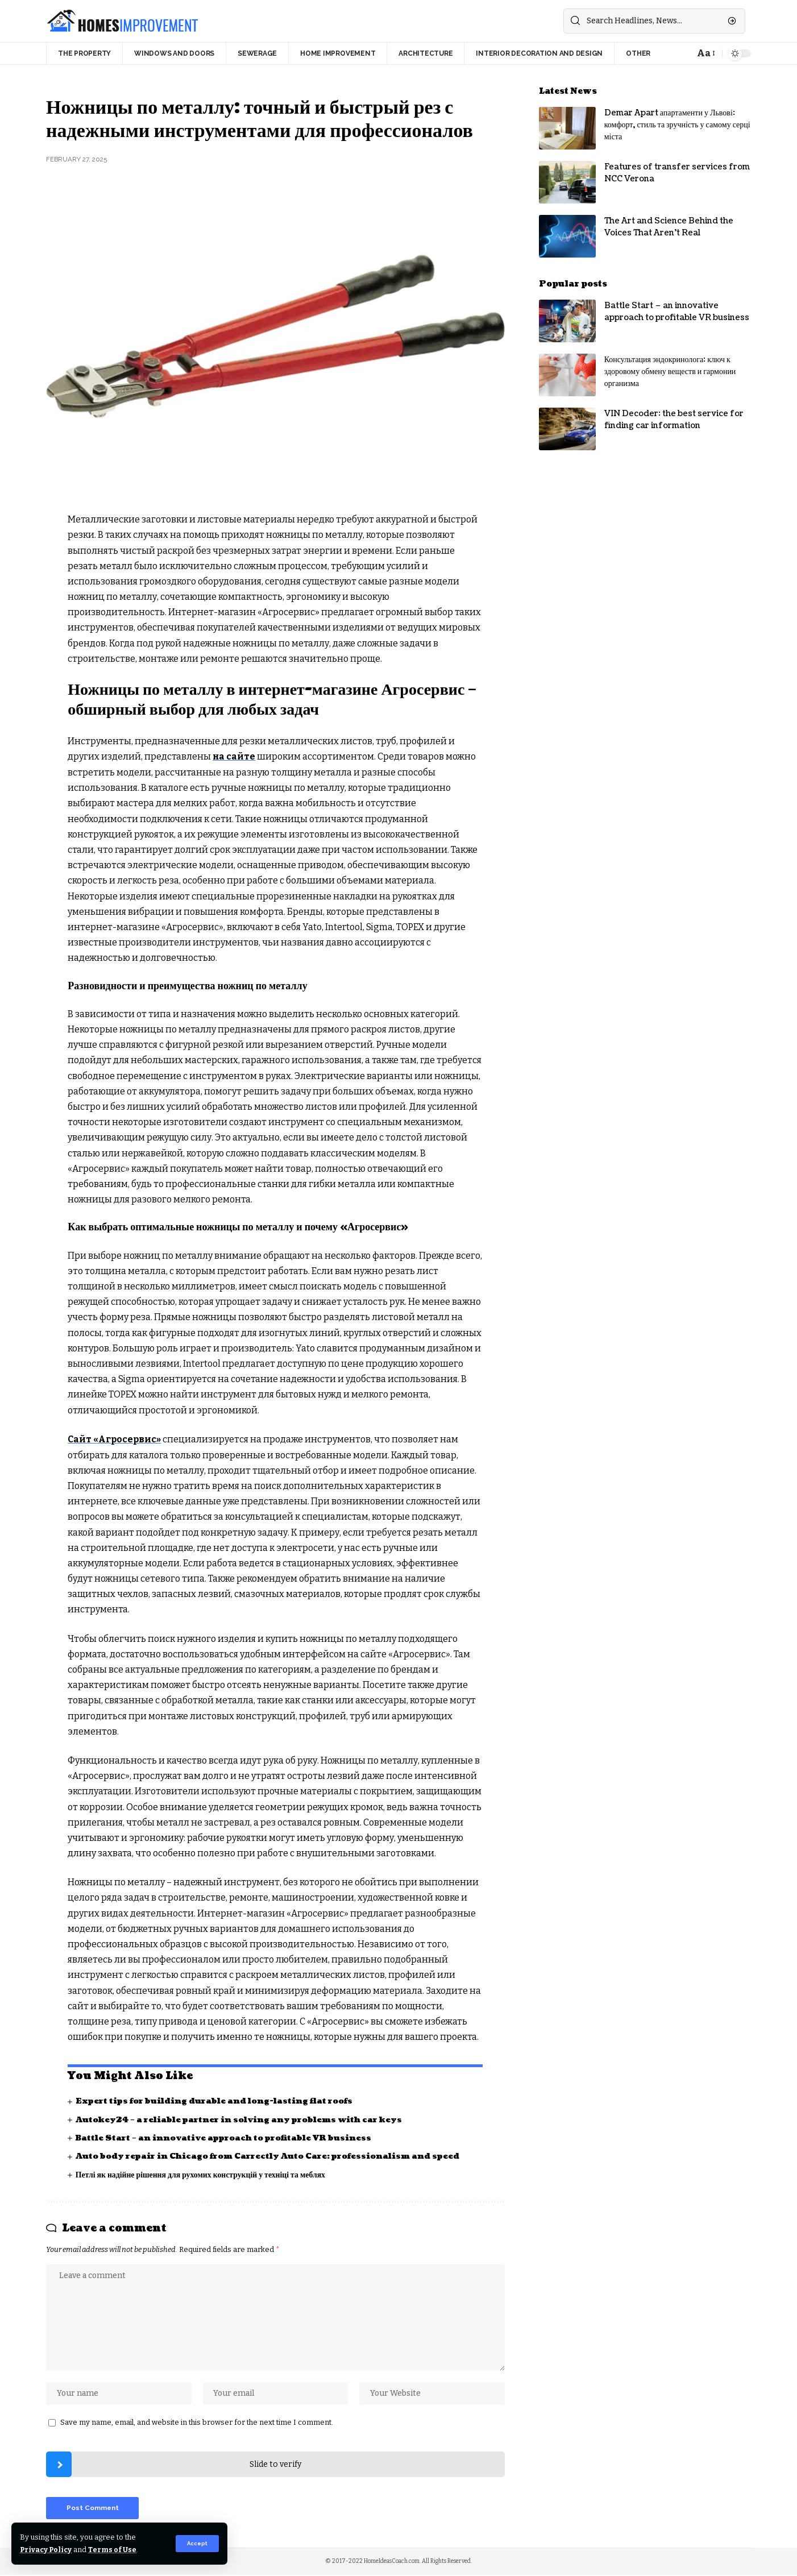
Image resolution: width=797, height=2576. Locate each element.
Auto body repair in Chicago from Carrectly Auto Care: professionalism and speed (275, 2155)
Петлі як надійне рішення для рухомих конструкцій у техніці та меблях (202, 2173)
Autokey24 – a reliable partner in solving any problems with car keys (245, 2118)
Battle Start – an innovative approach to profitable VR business (228, 2137)
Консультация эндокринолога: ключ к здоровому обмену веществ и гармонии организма (670, 371)
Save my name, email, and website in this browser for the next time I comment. (196, 2423)
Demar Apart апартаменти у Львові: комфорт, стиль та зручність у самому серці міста (677, 124)
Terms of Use (114, 2549)
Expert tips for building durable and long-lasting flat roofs (219, 2100)
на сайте (234, 756)
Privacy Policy (47, 2549)
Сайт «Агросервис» (114, 1438)
